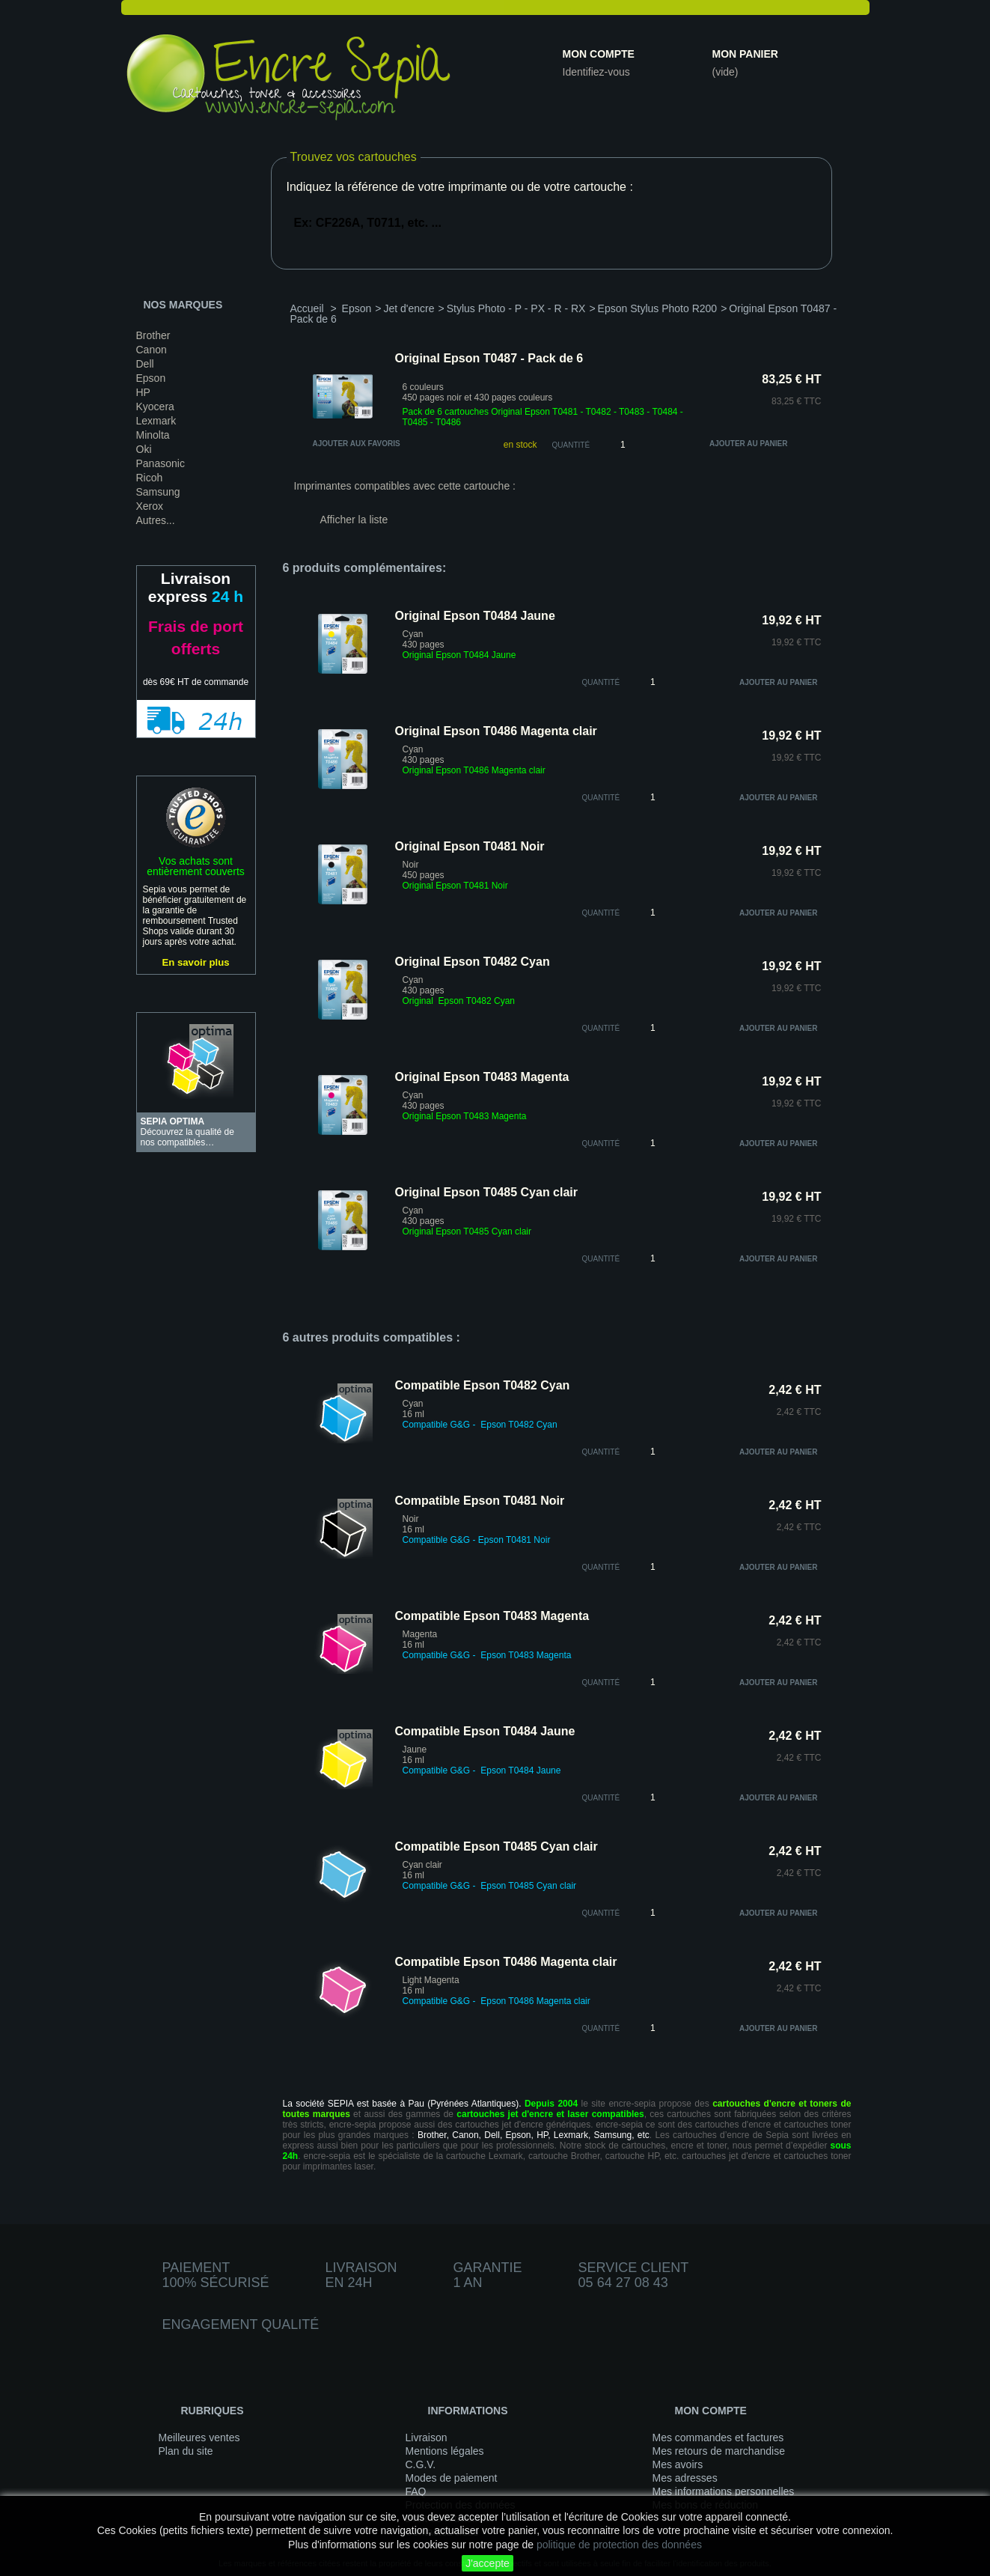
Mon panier (745, 54)
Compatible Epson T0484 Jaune (485, 1731)
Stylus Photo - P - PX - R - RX (516, 308)
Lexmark (156, 421)
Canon (151, 350)
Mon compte (599, 54)
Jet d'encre (409, 308)
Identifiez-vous (596, 72)
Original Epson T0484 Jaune (475, 615)
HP (143, 392)
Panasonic (160, 463)
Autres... (155, 520)
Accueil (307, 308)
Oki (144, 449)
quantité (601, 682)
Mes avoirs (678, 2464)
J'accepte (487, 2563)
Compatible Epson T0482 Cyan (482, 1385)
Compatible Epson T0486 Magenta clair (506, 1961)
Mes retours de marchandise (719, 2451)
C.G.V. (421, 2464)
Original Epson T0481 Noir (470, 846)
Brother (153, 335)
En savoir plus (195, 962)
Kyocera (155, 406)
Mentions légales (445, 2451)
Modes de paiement (452, 2478)
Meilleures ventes (199, 2437)
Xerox (150, 506)
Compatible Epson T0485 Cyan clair (496, 1846)
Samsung (158, 492)
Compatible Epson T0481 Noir (480, 1500)
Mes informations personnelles (724, 2491)
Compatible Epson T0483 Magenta (492, 1616)
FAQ (416, 2491)
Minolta (153, 435)
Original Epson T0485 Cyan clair (486, 1192)
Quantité (571, 445)
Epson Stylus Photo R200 (658, 308)
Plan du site (186, 2451)
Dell (145, 364)
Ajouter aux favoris (356, 443)
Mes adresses (685, 2478)
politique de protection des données (619, 2545)
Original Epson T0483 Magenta (482, 1077)
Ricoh (149, 478)
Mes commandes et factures (718, 2437)
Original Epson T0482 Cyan (472, 961)
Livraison (426, 2437)
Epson (151, 378)
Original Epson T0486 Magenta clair (496, 731)
